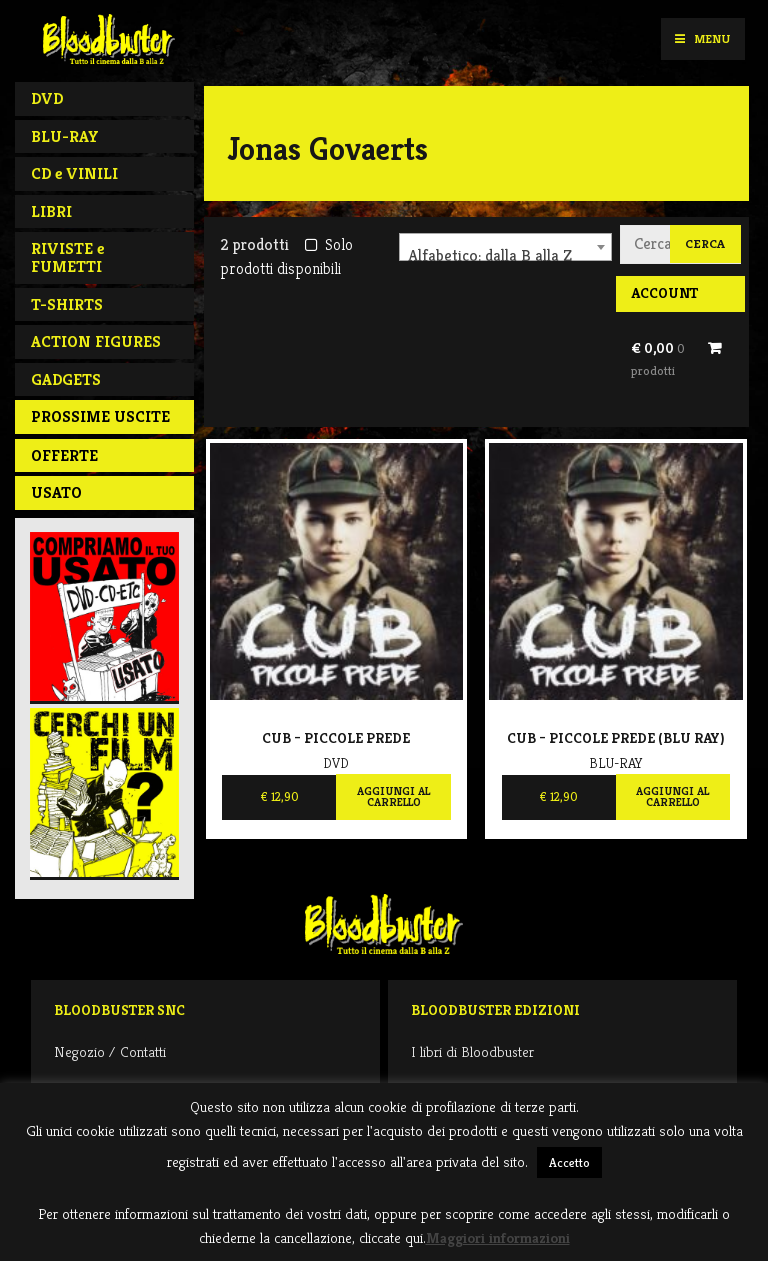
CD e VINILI (74, 173)
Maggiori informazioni (498, 1237)
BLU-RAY (65, 136)
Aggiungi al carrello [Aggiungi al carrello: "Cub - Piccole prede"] (393, 797)
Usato (56, 492)
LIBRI (51, 211)
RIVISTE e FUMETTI (67, 257)
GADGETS (66, 379)
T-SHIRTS (67, 304)
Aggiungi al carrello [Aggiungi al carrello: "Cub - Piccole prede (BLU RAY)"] (672, 797)
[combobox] (505, 247)
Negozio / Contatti (110, 1051)
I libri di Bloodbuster (472, 1051)
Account (664, 293)
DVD (47, 98)
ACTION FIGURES (96, 341)
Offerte (64, 455)
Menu (702, 38)
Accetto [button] (569, 1162)
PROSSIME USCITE (100, 416)
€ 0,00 (658, 359)
